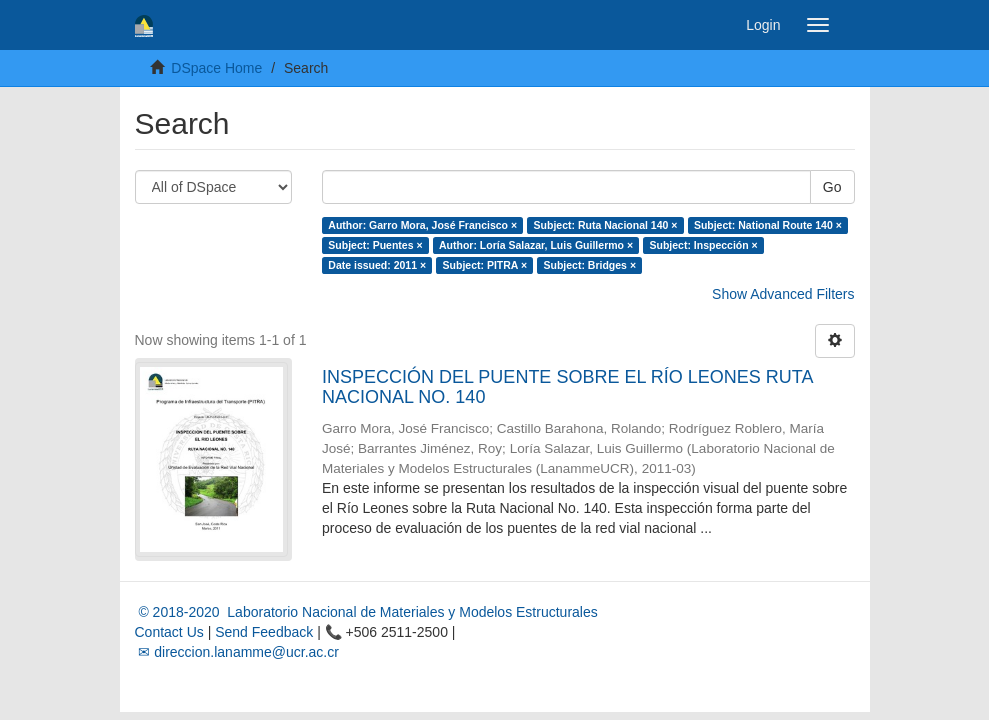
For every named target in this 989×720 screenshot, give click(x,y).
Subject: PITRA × (485, 265)
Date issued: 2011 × (377, 265)
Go (832, 187)
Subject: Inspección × (704, 245)
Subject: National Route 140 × (768, 225)
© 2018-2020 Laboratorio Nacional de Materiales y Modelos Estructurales (366, 612)
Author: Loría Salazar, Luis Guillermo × (536, 245)
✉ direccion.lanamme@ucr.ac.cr (237, 652)
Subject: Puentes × (375, 245)
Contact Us (169, 632)
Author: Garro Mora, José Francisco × (422, 225)
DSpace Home (216, 68)
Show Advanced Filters (783, 294)
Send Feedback (264, 632)
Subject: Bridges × (590, 265)
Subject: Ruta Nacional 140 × (606, 225)
